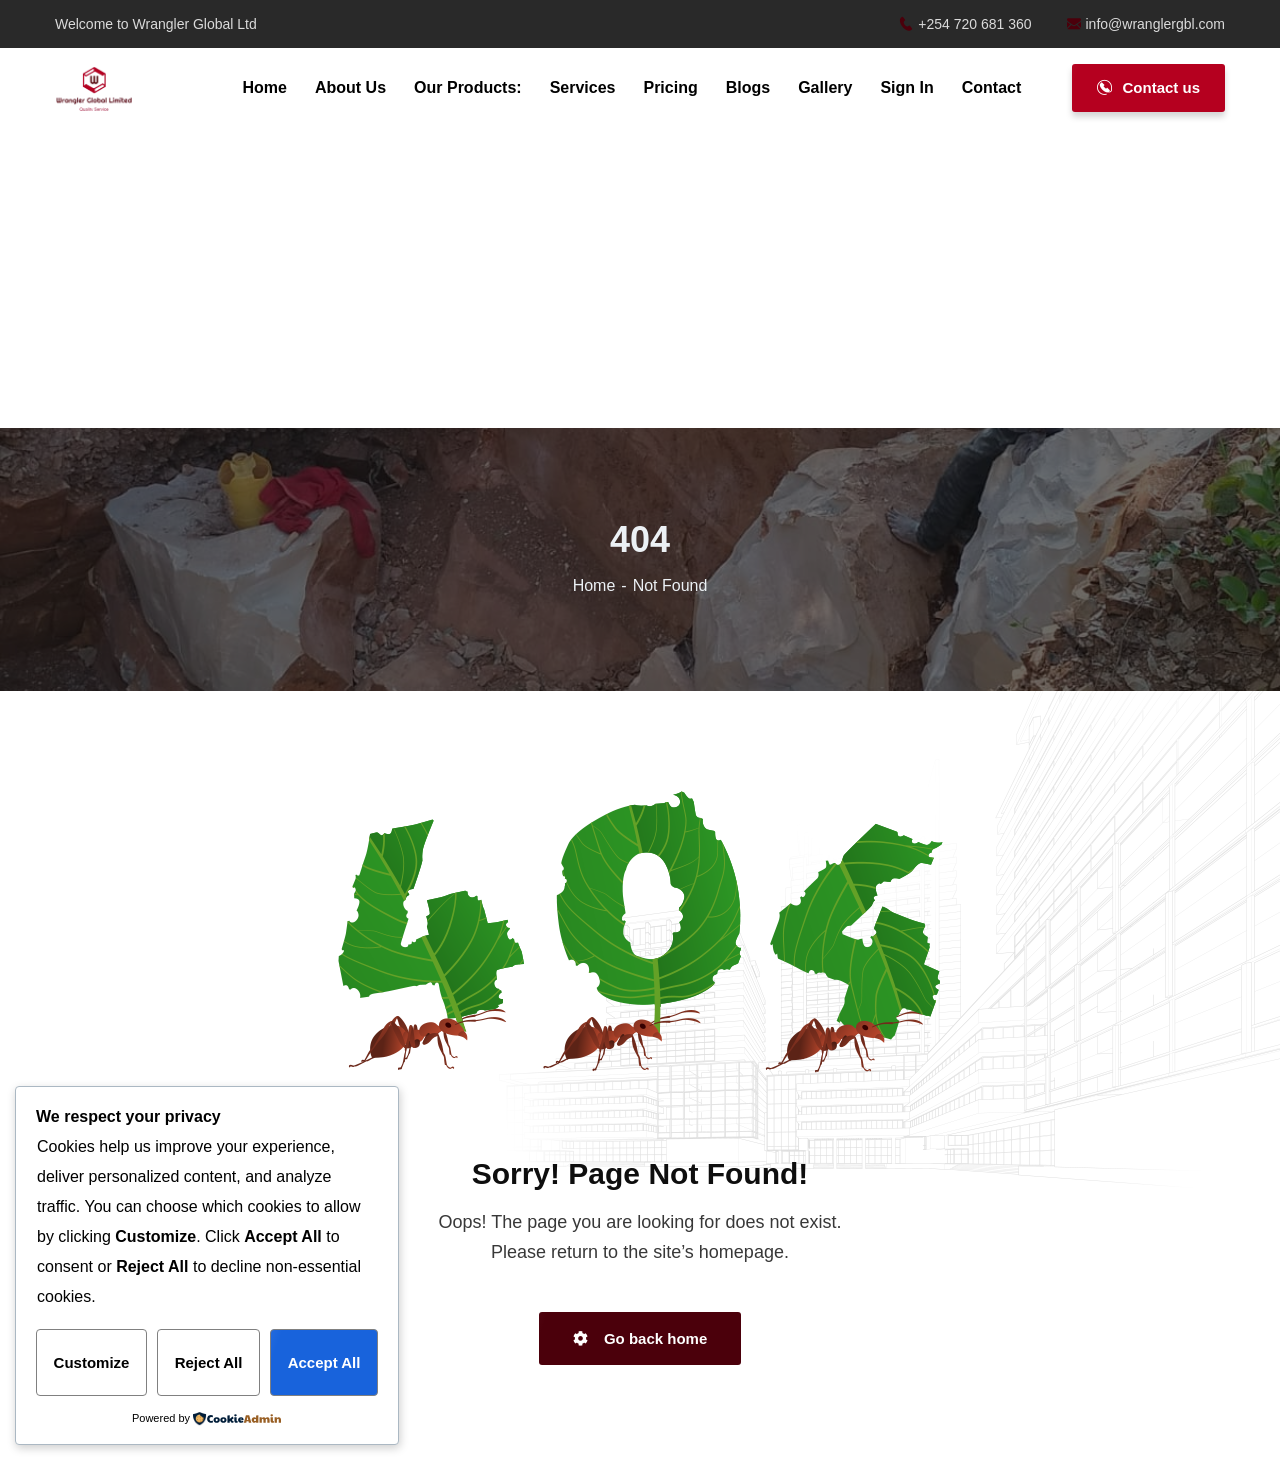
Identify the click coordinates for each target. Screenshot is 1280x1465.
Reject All (209, 1362)
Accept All (324, 1362)
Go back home (640, 1338)
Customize (92, 1362)
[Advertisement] (640, 280)
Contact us (1148, 87)
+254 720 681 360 (965, 24)
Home (594, 585)
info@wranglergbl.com (1146, 24)
